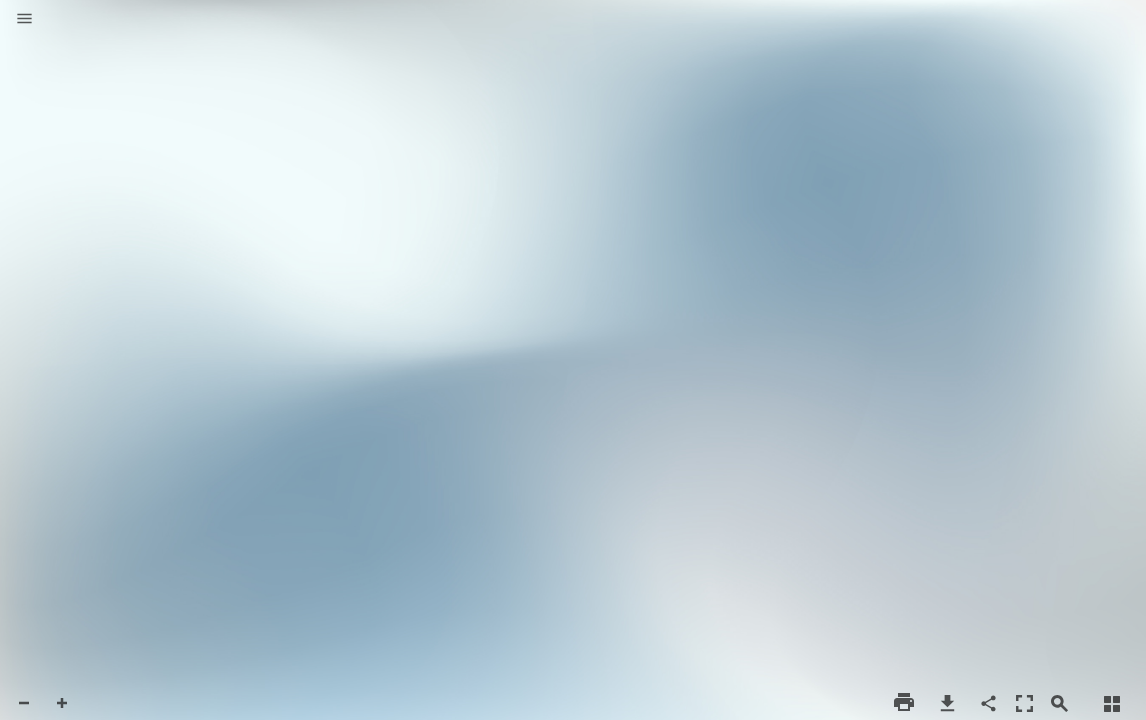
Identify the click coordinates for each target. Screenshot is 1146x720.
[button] (24, 20)
